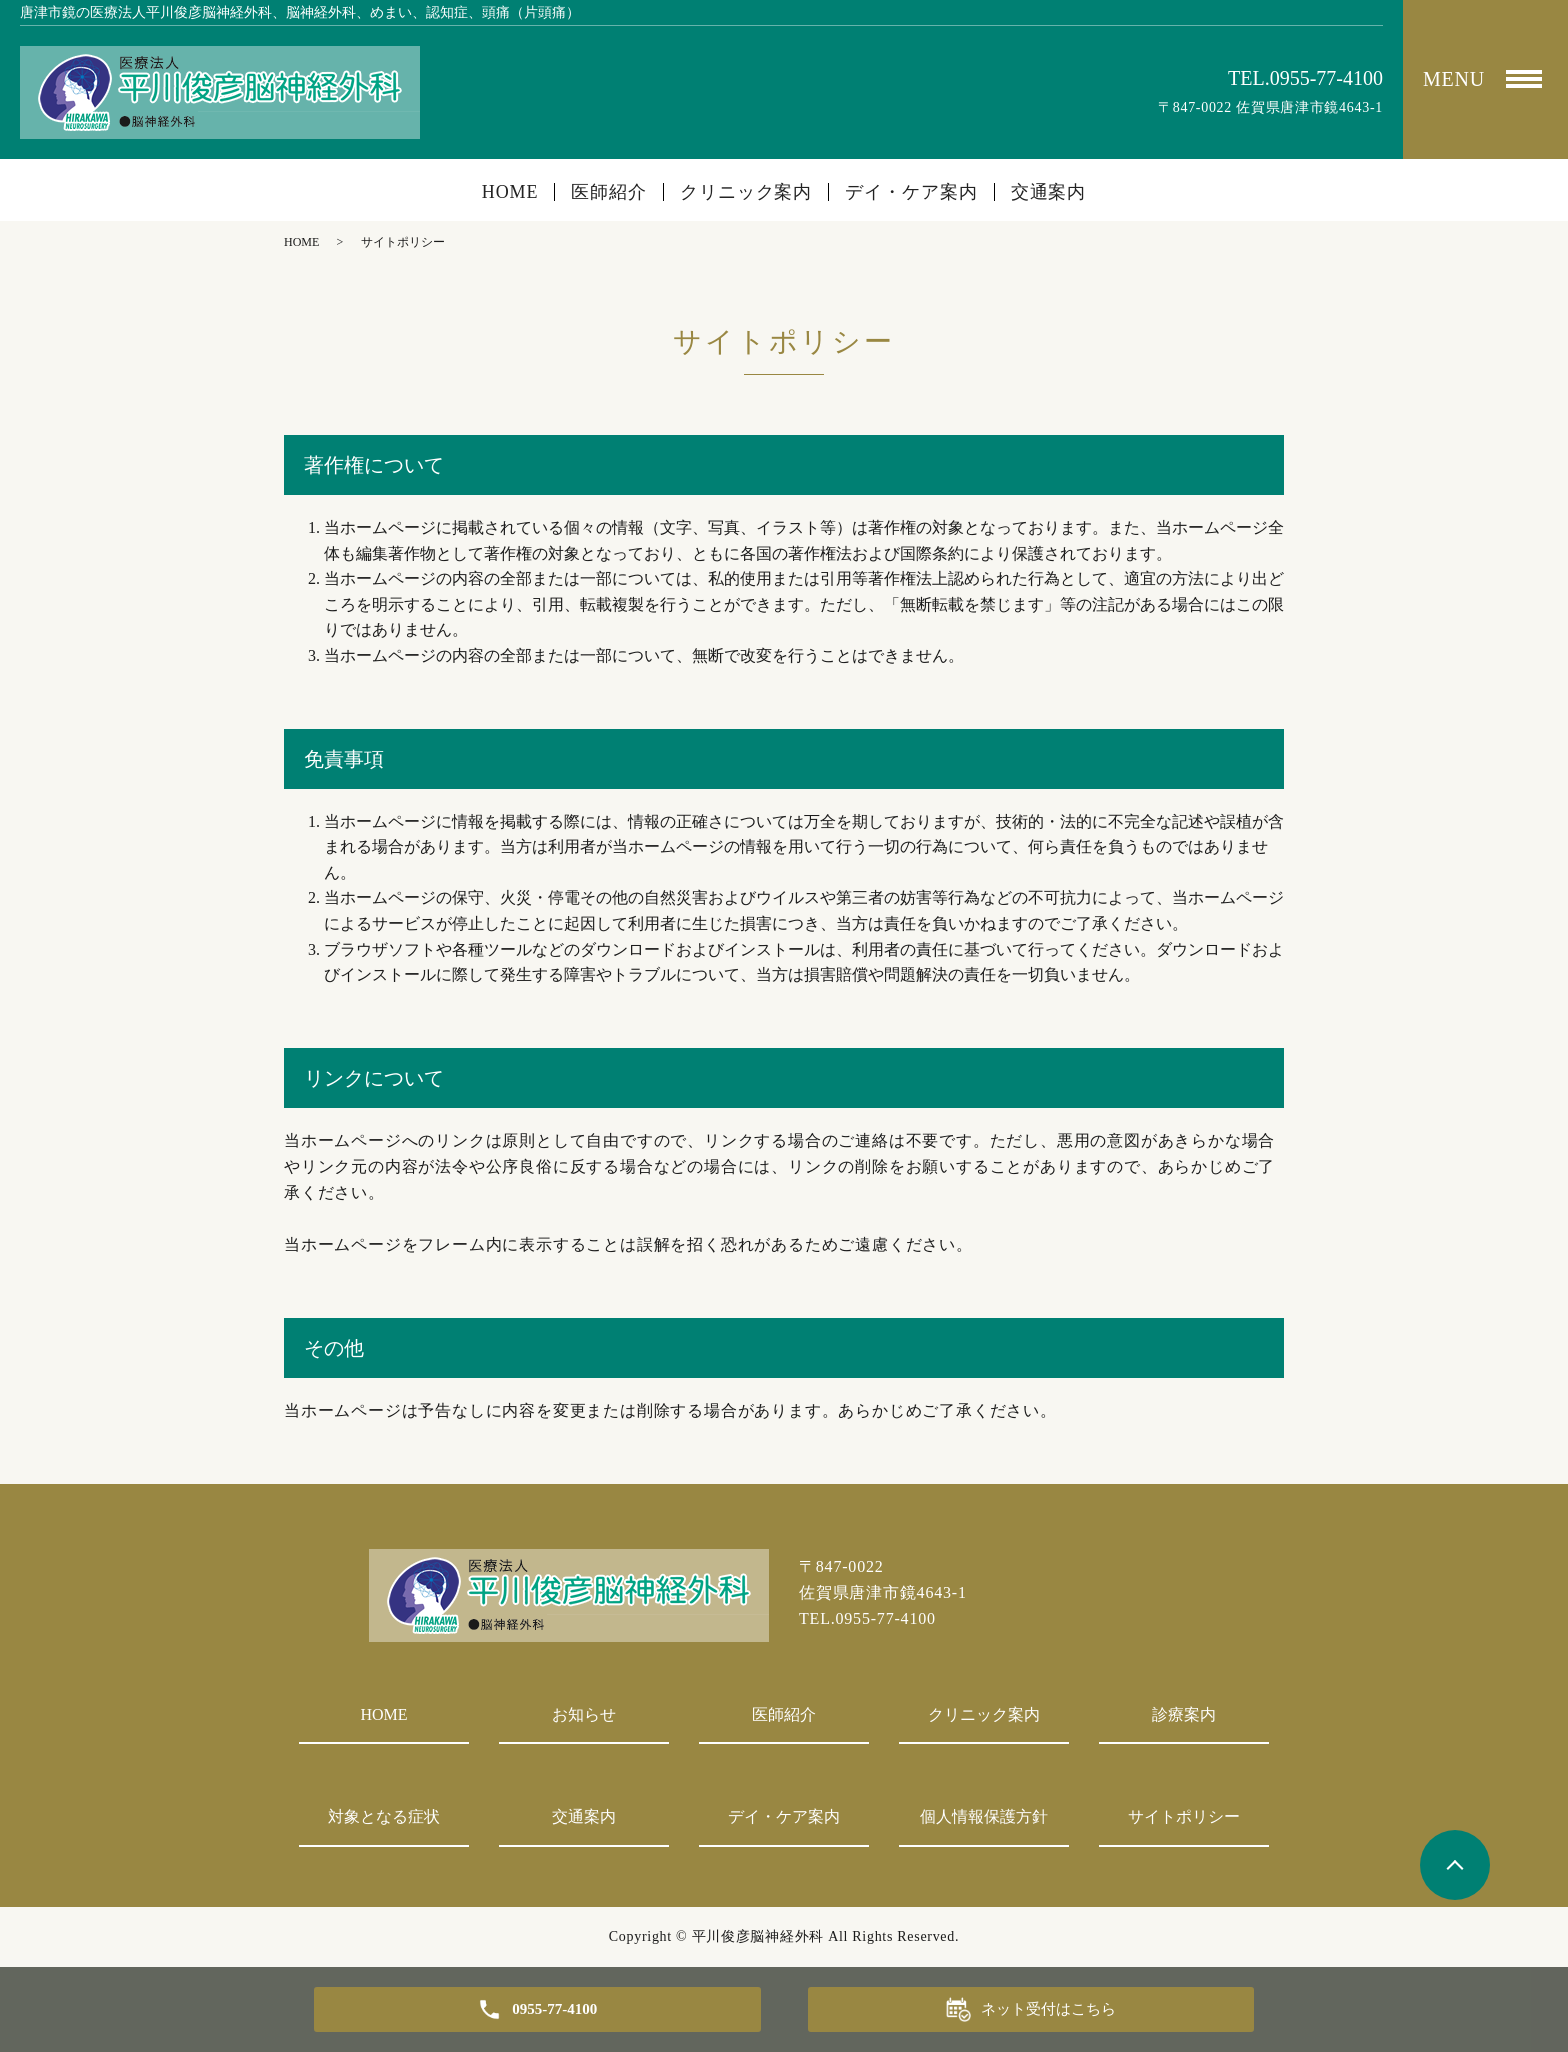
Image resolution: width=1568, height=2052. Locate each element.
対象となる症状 (384, 1816)
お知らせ (584, 1714)
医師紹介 (609, 192)
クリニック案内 (746, 192)
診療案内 (1184, 1714)
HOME (510, 192)
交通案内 (1049, 192)
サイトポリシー (1184, 1816)
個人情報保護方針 (984, 1816)
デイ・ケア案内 (911, 192)
